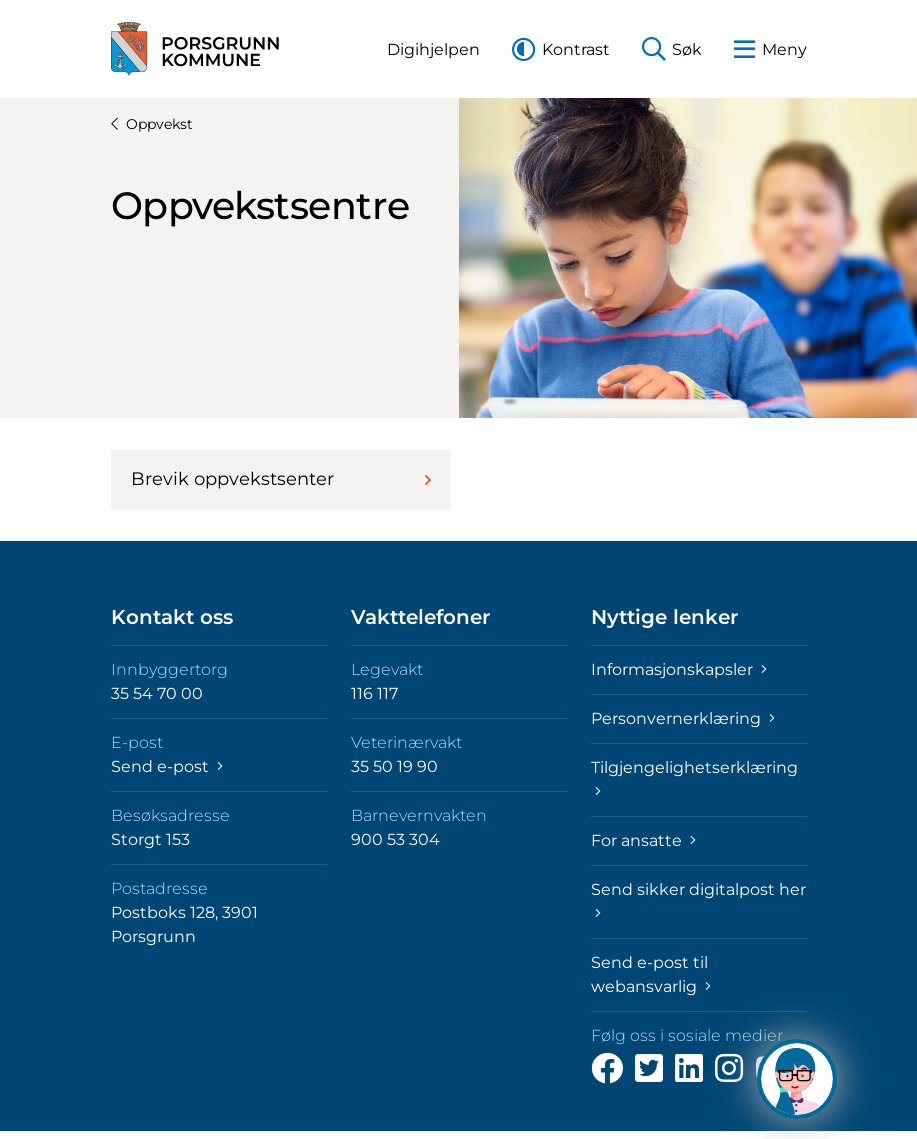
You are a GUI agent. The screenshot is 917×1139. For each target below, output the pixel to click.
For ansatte (643, 840)
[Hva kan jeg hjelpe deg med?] (797, 1079)
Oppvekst (152, 124)
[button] (433, 49)
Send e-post (167, 766)
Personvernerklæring (683, 718)
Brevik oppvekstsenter (281, 479)
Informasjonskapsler (679, 669)
